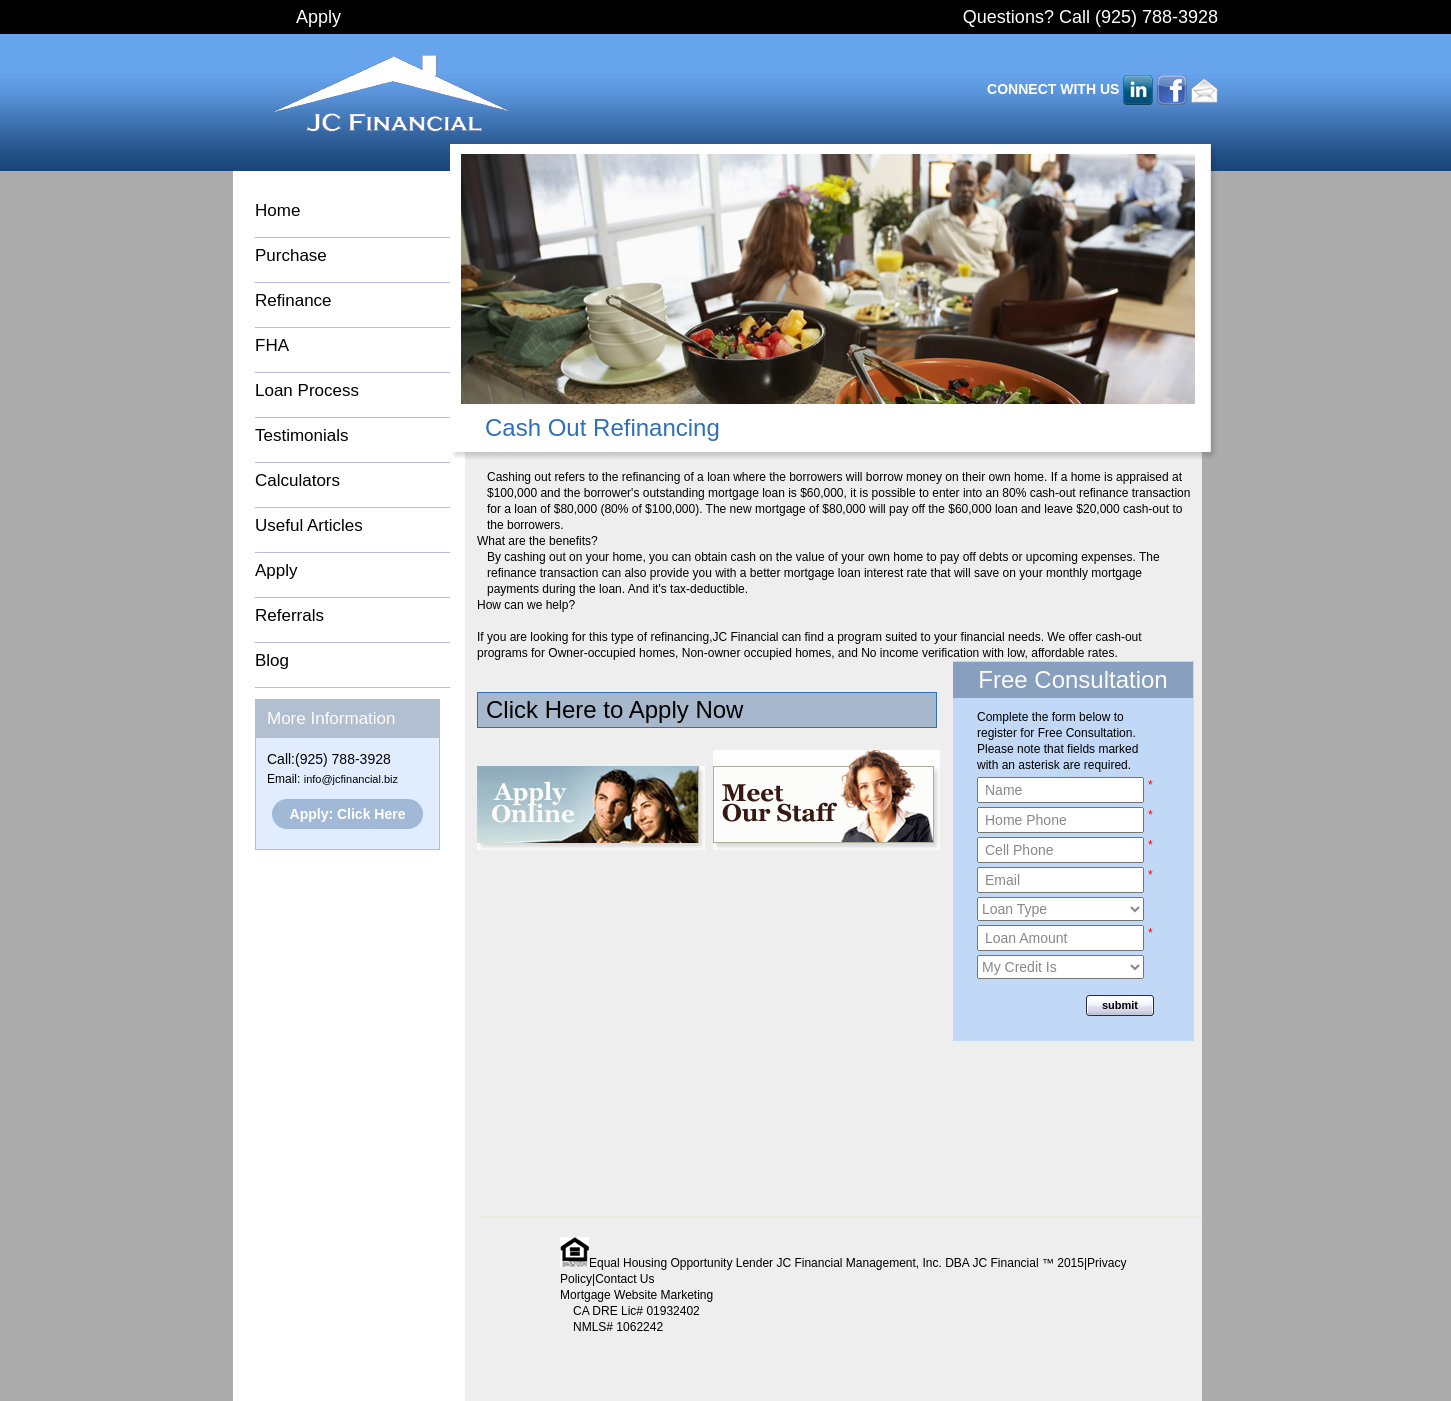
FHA (272, 345)
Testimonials (302, 435)
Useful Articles (309, 525)
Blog (272, 660)
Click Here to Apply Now (614, 709)
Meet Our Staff (826, 800)
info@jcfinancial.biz (351, 779)
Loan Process (307, 390)
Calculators (297, 480)
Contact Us (624, 1279)
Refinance (293, 300)
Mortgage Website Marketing (636, 1295)
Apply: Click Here (348, 814)
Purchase (291, 255)
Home (277, 210)
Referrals (289, 615)
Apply (318, 17)
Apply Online (591, 808)
